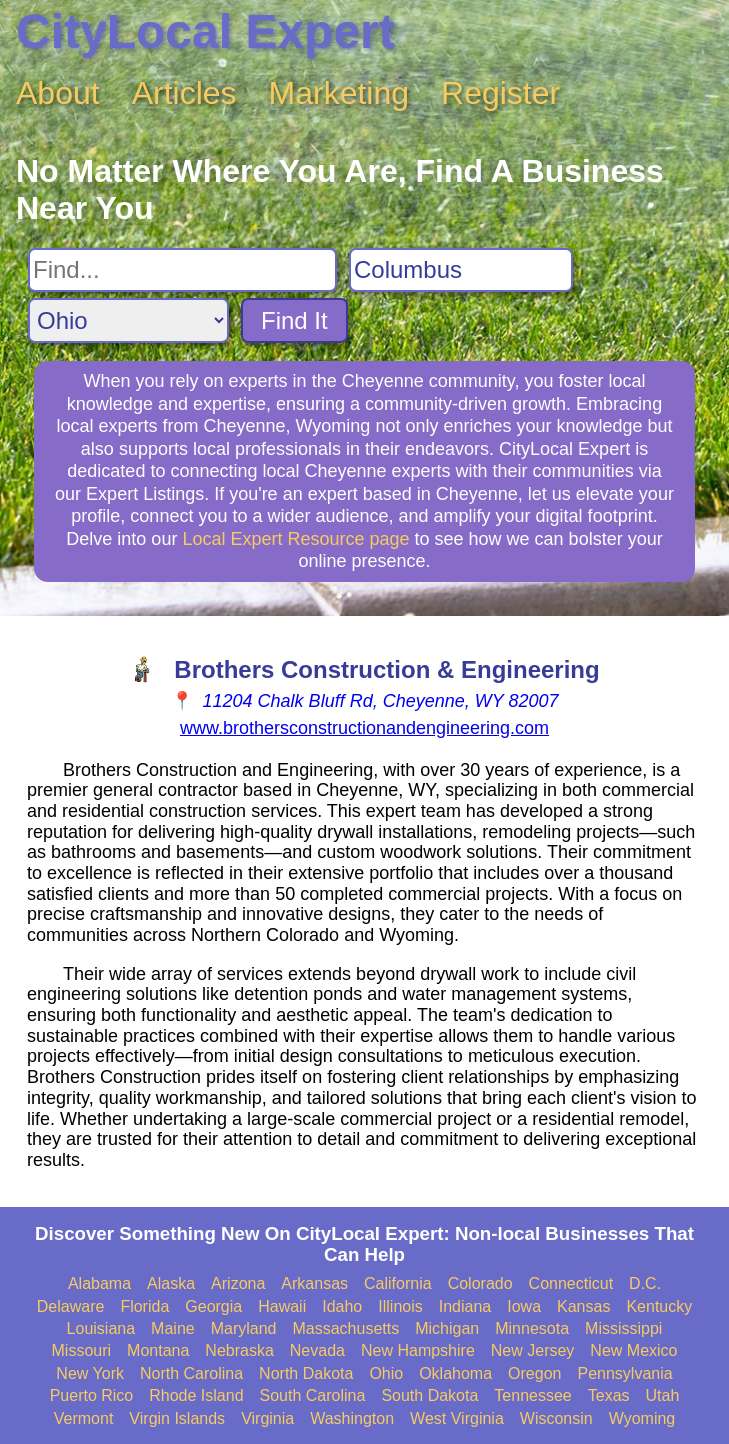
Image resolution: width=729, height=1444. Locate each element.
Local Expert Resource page (295, 539)
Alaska (171, 1283)
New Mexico (633, 1350)
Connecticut (571, 1283)
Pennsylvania (624, 1373)
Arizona (238, 1283)
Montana (158, 1350)
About (58, 93)
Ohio (386, 1373)
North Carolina (191, 1373)
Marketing (339, 93)
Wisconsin (556, 1418)
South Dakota (429, 1395)
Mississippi (623, 1328)
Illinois (400, 1306)
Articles (184, 93)
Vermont (84, 1418)
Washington (352, 1418)
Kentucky (659, 1306)
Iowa (524, 1306)
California (398, 1283)
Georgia (213, 1306)
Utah (663, 1395)
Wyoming (642, 1418)
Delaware (71, 1306)
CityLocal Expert (205, 31)
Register (500, 93)
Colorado (480, 1283)
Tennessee (532, 1395)
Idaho (342, 1306)
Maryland (244, 1328)
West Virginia (457, 1418)
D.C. (645, 1283)
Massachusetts (345, 1328)
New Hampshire (418, 1350)
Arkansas (314, 1283)
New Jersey (533, 1350)
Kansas (583, 1306)
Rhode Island (196, 1395)
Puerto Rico (92, 1395)
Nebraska (239, 1350)
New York (90, 1373)
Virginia (267, 1418)
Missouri (82, 1350)
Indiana (465, 1306)
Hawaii (282, 1306)
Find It (294, 320)
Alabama (99, 1283)
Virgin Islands (177, 1418)
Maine (173, 1328)
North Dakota (306, 1373)
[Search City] (461, 270)
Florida (144, 1306)
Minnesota (532, 1328)
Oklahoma (455, 1373)
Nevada (317, 1350)
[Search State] (128, 320)
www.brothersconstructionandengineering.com (364, 728)
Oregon (534, 1373)
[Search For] (182, 270)
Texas (609, 1395)
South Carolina (313, 1395)
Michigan (447, 1328)
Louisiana (101, 1328)
